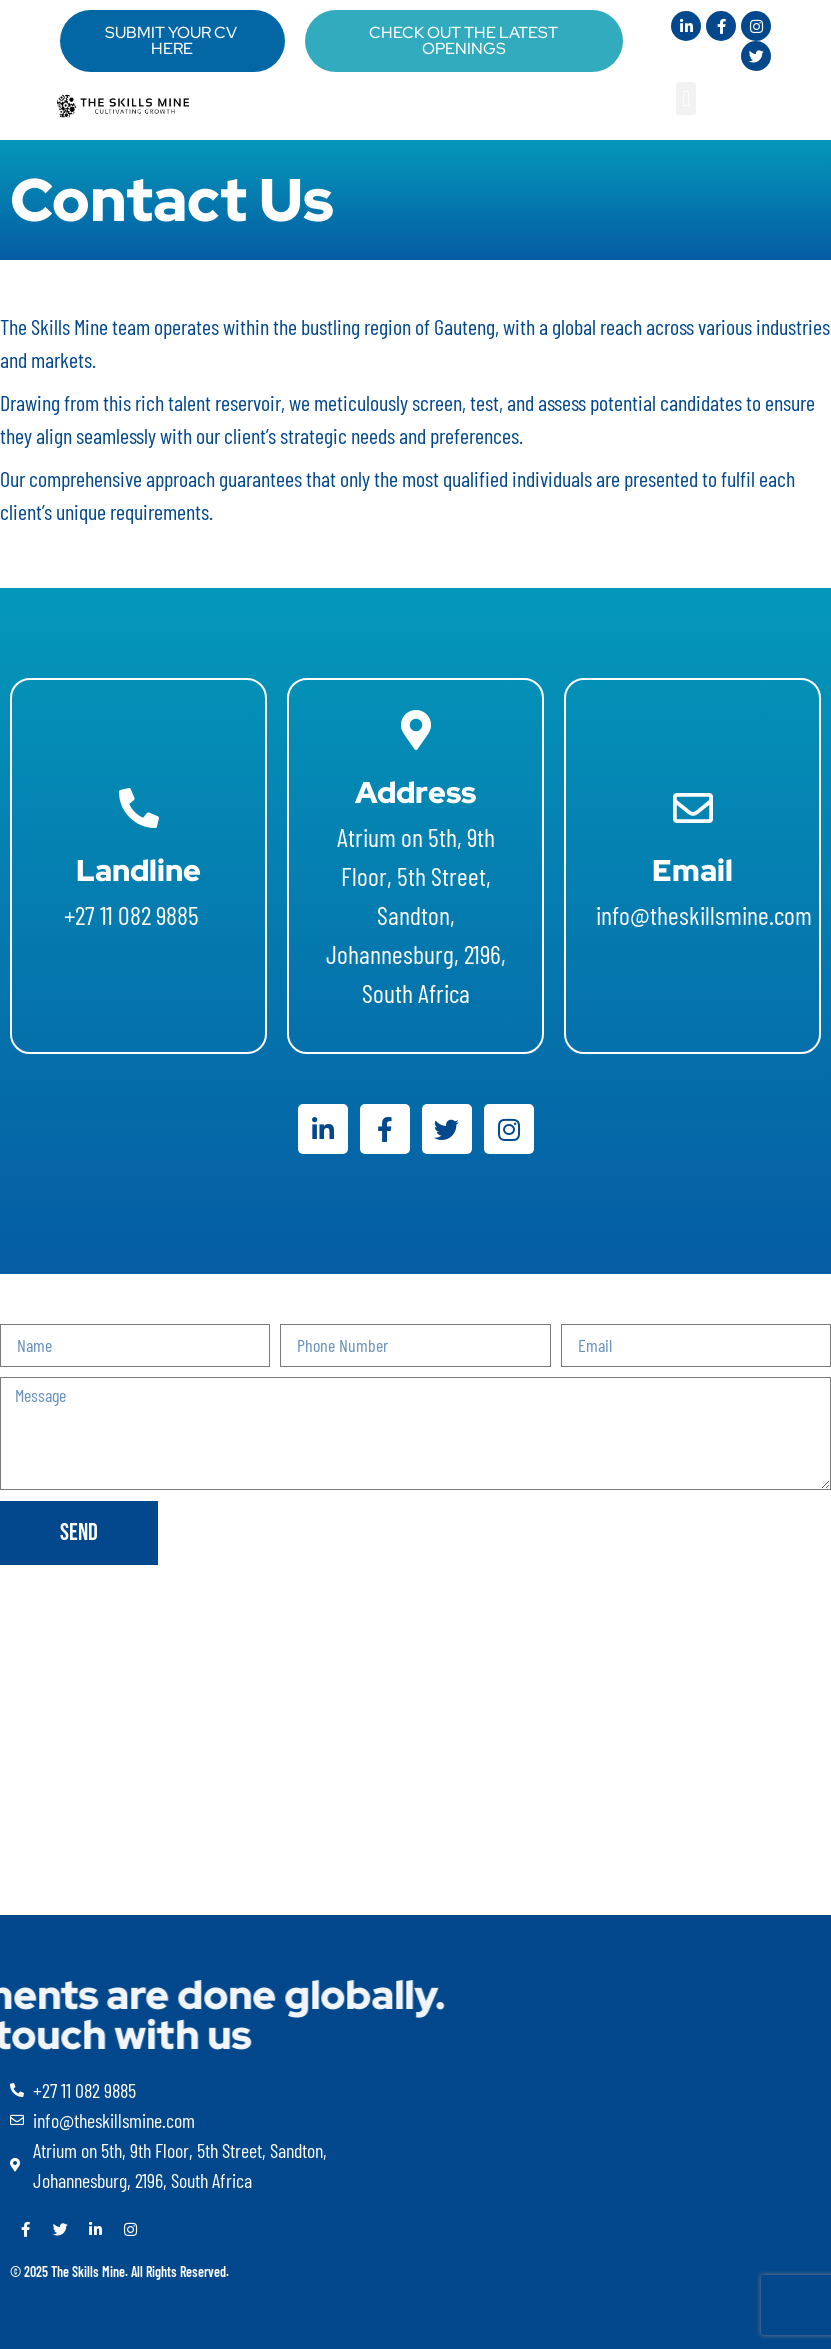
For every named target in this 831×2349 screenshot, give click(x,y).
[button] (685, 98)
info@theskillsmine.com (707, 914)
